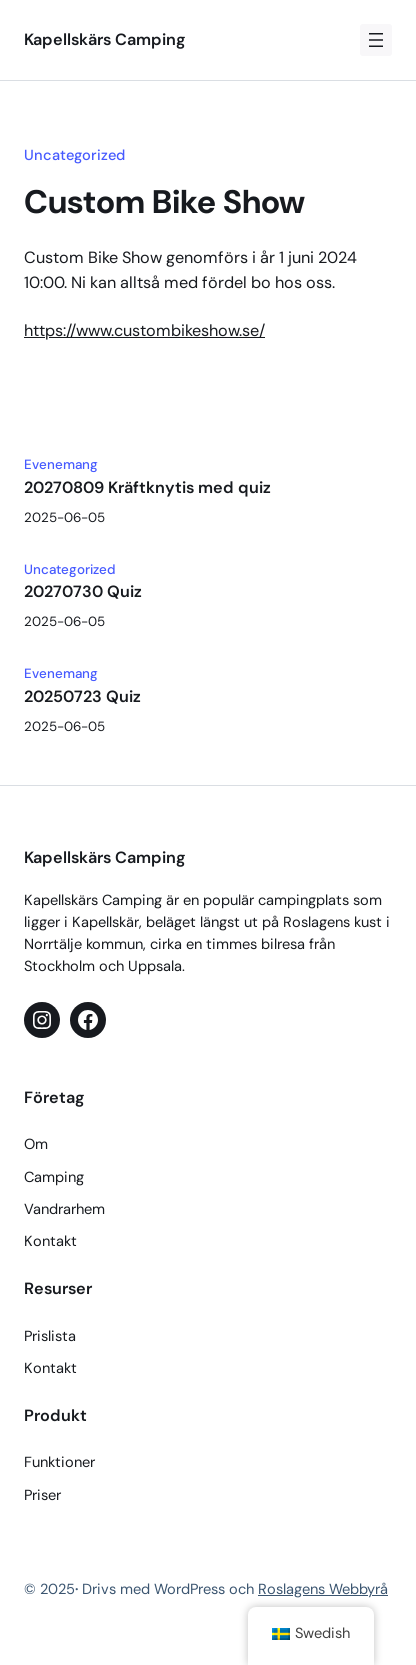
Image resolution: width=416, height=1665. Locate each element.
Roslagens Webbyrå (323, 1589)
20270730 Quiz (83, 592)
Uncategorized (74, 155)
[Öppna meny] (376, 40)
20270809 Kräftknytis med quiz (147, 488)
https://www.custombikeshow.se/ (144, 330)
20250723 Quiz (82, 697)
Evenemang (61, 464)
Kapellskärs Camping (104, 39)
